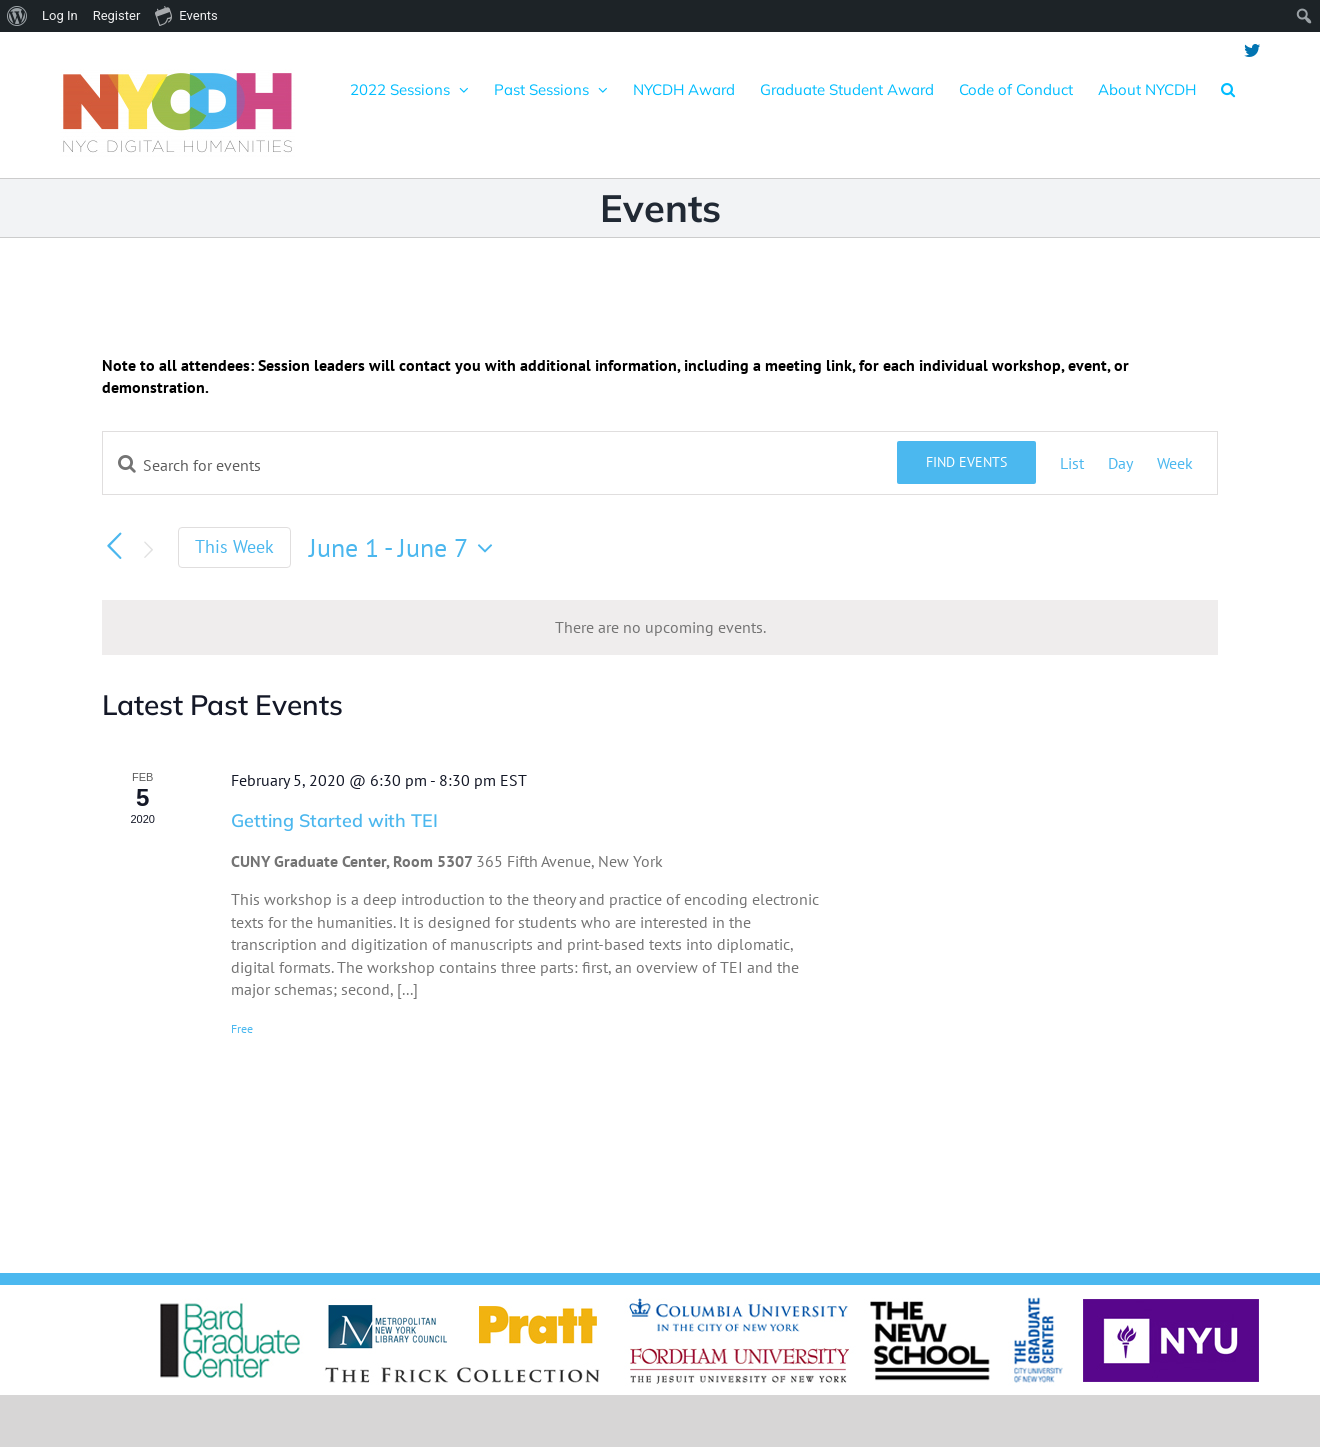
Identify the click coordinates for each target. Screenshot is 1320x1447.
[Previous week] (114, 546)
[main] (660, 760)
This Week (234, 546)
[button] (1228, 89)
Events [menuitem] (186, 15)
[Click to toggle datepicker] (406, 548)
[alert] (660, 627)
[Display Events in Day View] (1120, 463)
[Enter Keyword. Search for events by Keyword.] (500, 465)
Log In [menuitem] (60, 15)
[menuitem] (17, 16)
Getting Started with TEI (334, 820)
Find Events (966, 462)
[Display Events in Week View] (1175, 463)
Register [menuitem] (117, 15)
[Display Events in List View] (1072, 463)
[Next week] (148, 550)
